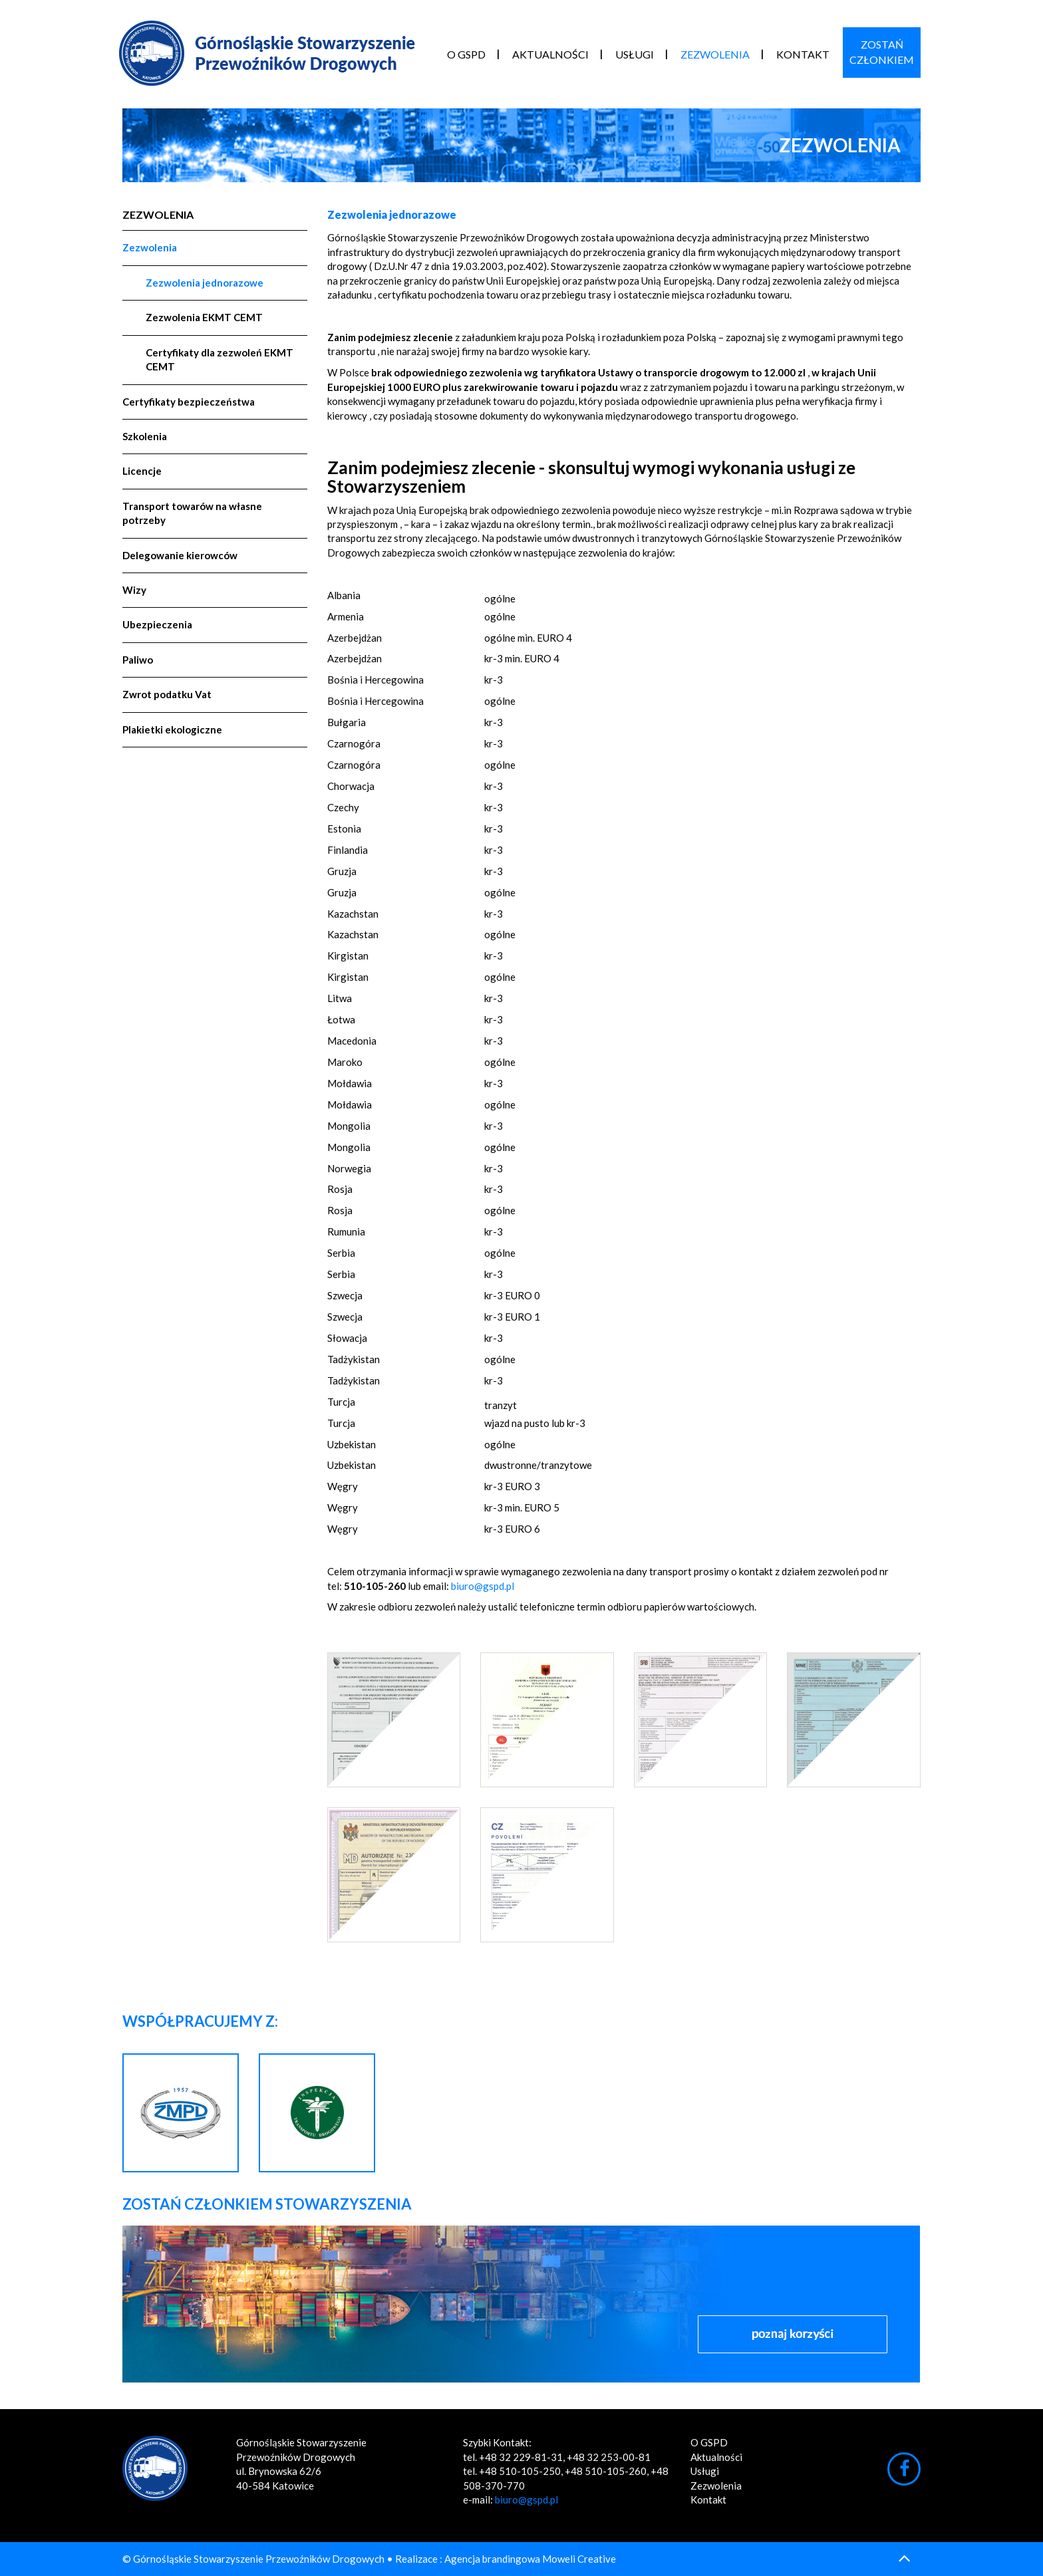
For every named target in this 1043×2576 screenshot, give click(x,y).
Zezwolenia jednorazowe (204, 283)
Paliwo (137, 660)
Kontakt (802, 54)
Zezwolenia (715, 54)
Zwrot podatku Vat (167, 694)
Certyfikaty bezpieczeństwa (188, 402)
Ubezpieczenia (157, 624)
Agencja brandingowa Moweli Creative (530, 2559)
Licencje (142, 471)
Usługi (634, 54)
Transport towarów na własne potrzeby (192, 513)
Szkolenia (144, 436)
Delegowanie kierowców (179, 555)
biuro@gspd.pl (482, 1586)
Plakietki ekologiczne (172, 729)
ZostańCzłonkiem (881, 52)
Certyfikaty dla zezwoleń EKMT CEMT (219, 359)
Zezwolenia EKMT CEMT (204, 317)
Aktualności (550, 54)
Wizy (134, 590)
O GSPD (466, 54)
